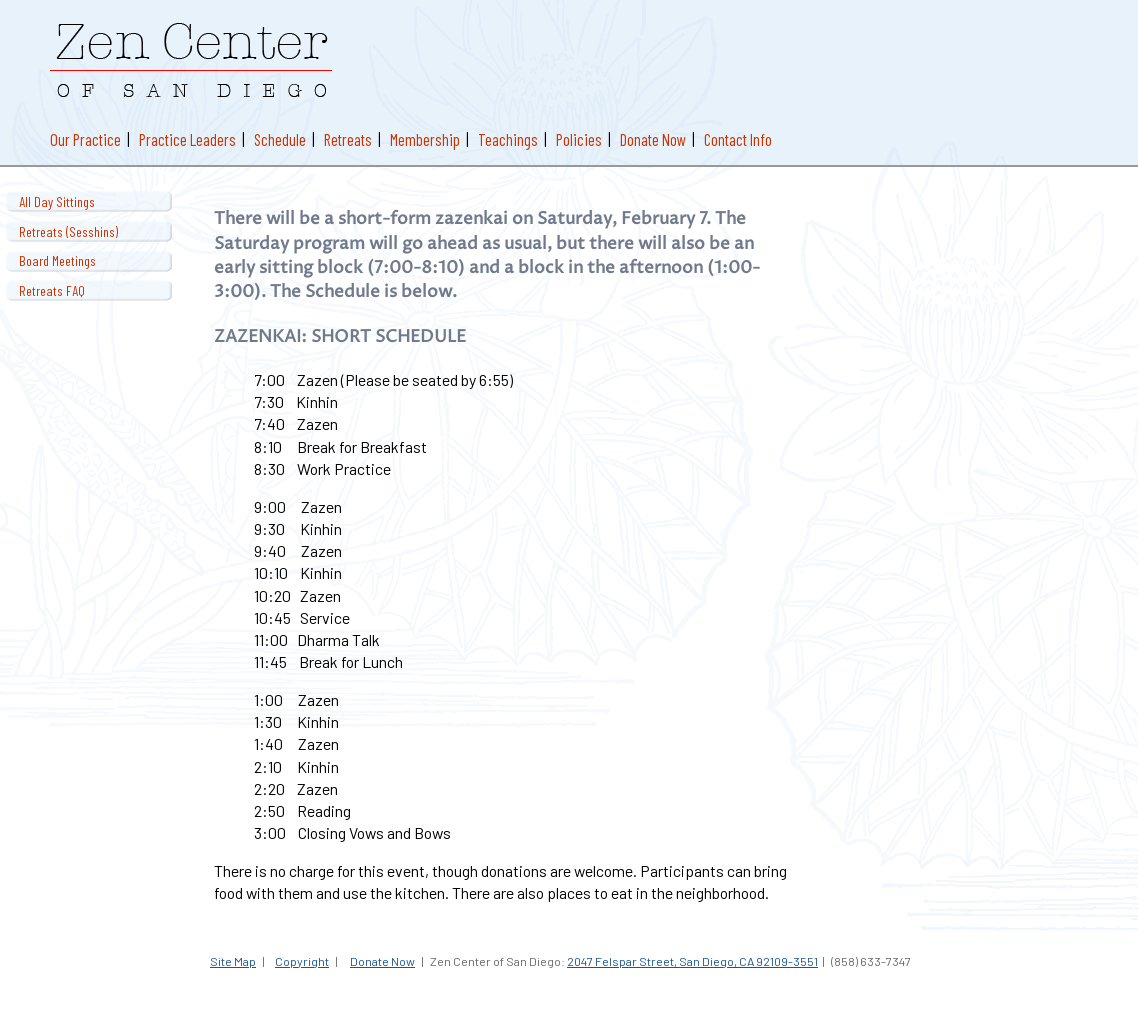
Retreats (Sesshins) (68, 231)
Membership (425, 139)
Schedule (280, 139)
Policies (579, 139)
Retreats (348, 139)
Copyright (302, 961)
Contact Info (738, 139)
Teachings (508, 139)
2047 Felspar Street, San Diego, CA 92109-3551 (692, 961)
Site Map (233, 961)
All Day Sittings (57, 201)
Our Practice (85, 139)
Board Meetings (57, 260)
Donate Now (653, 139)
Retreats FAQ (52, 290)
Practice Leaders (187, 139)
